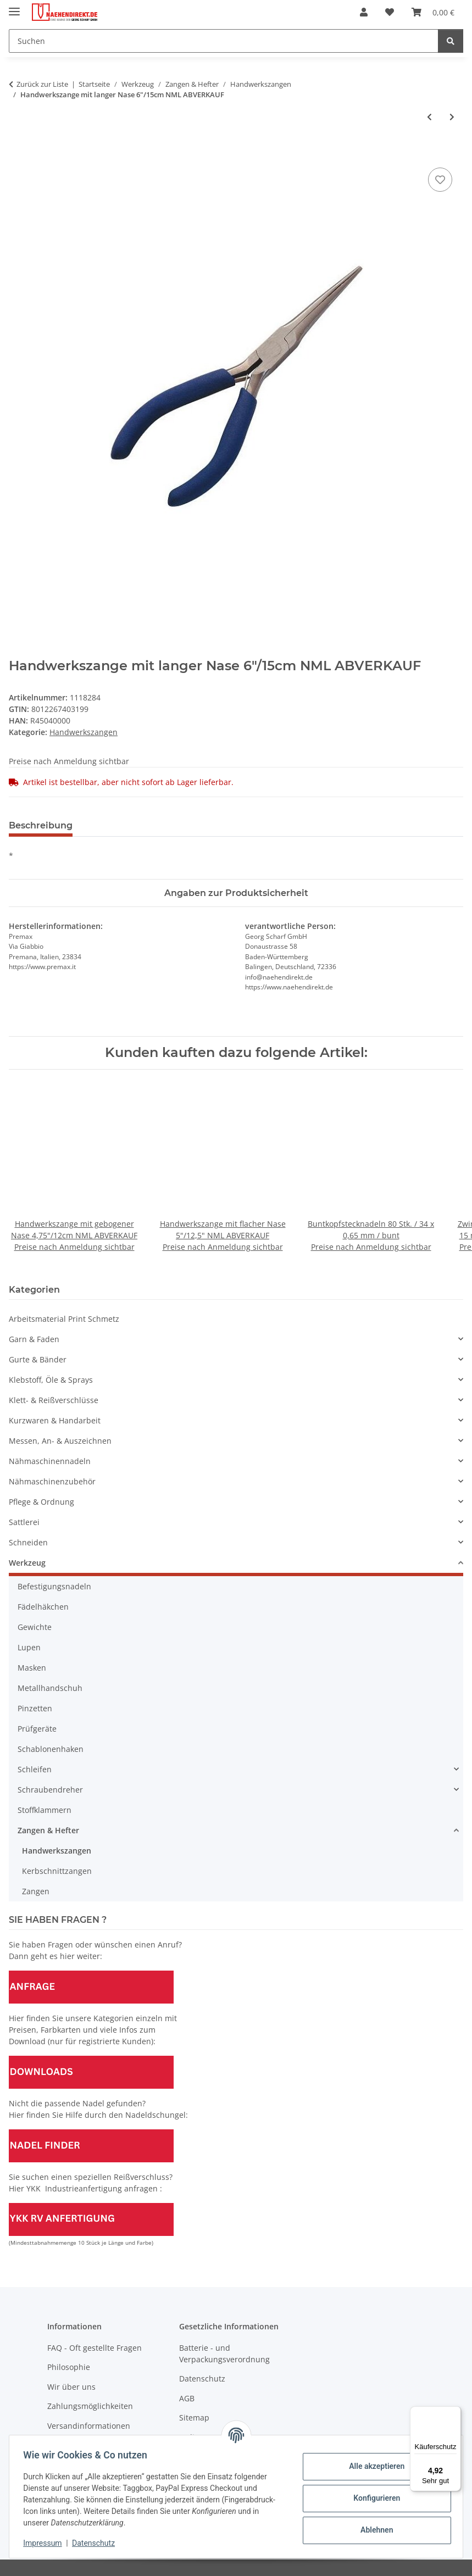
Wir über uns (71, 2387)
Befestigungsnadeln (54, 1586)
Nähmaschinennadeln (50, 1461)
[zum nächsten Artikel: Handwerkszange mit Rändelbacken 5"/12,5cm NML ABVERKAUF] (452, 117)
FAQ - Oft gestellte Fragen (94, 2348)
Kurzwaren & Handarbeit (55, 1420)
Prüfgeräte (37, 1728)
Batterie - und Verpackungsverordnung (224, 2353)
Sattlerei (24, 1522)
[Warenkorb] (433, 12)
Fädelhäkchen (43, 1606)
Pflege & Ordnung (41, 1501)
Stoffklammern (44, 1810)
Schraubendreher (50, 1789)
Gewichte (35, 1627)
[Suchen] (223, 41)
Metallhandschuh (50, 1688)
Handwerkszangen (83, 732)
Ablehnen (373, 2529)
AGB (187, 2398)
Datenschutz (97, 2543)
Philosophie (68, 2367)
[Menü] (454, 2412)
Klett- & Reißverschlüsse (53, 1400)
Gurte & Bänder (37, 1359)
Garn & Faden (34, 1339)
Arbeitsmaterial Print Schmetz (64, 1319)
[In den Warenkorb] (17, 153)
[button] (363, 12)
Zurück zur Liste (42, 84)
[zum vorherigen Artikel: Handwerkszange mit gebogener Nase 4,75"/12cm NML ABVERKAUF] (429, 117)
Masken (32, 1667)
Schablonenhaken (51, 1749)
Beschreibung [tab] (41, 825)
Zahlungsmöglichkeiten (90, 2406)
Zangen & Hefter (48, 1830)
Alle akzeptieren (373, 2466)
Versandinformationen (88, 2426)
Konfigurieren (372, 2498)
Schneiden (28, 1542)
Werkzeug (27, 1562)
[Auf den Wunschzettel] (440, 180)
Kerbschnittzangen (57, 1871)
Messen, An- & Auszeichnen (60, 1441)
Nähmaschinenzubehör (52, 1481)
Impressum (46, 2543)
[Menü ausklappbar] (14, 7)
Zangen (35, 1891)
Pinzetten (35, 1708)
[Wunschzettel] (389, 12)
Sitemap (194, 2417)
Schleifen (35, 1769)
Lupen (29, 1647)
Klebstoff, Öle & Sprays (51, 1380)
